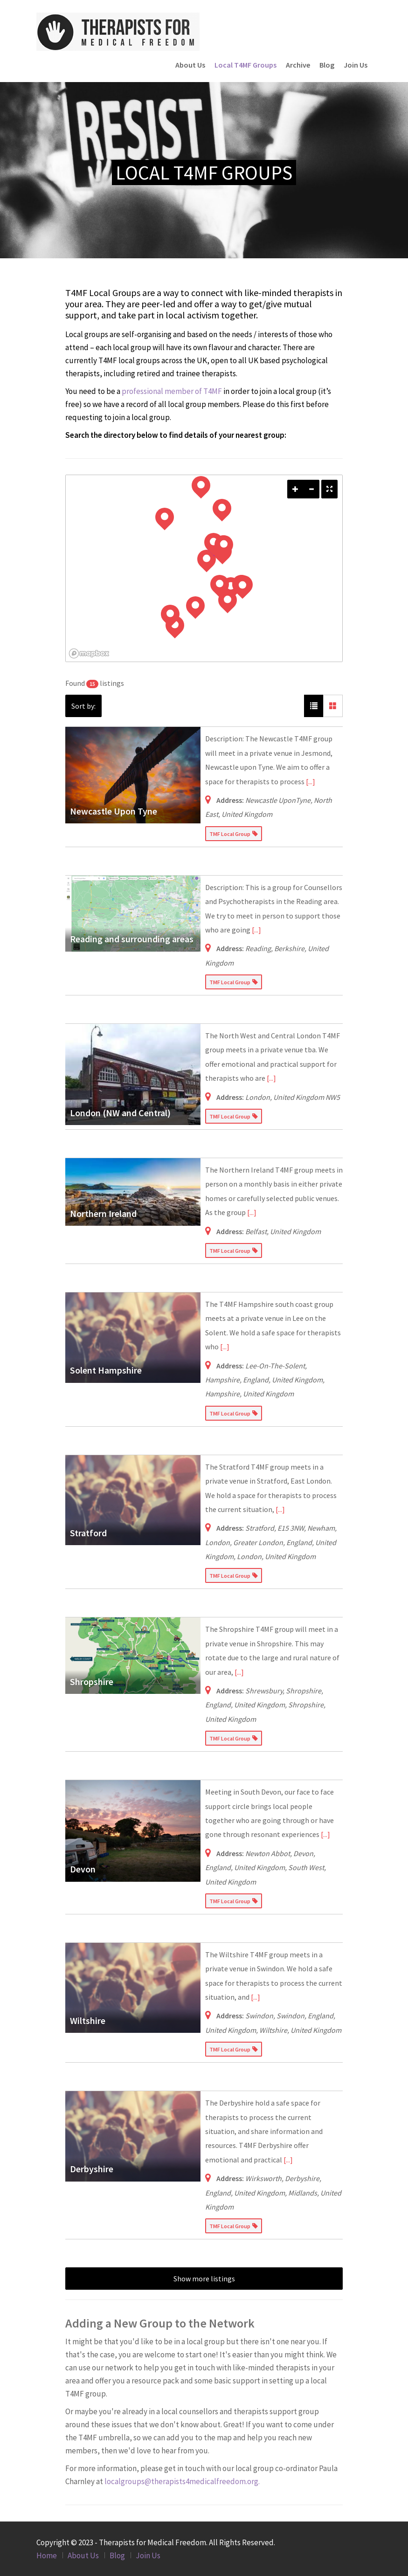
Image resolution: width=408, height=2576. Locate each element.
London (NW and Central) (120, 1113)
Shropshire (91, 1681)
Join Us (355, 64)
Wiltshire (87, 2020)
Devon (83, 1869)
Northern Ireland (103, 1213)
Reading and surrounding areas (132, 939)
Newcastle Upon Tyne (113, 811)
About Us (190, 64)
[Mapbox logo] (89, 653)
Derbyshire (91, 2169)
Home (46, 2555)
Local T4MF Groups (245, 64)
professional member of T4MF (172, 391)
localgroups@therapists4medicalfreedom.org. (182, 2481)
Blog (326, 64)
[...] (310, 781)
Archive (298, 64)
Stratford (88, 1533)
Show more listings (204, 2278)
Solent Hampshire (106, 1370)
